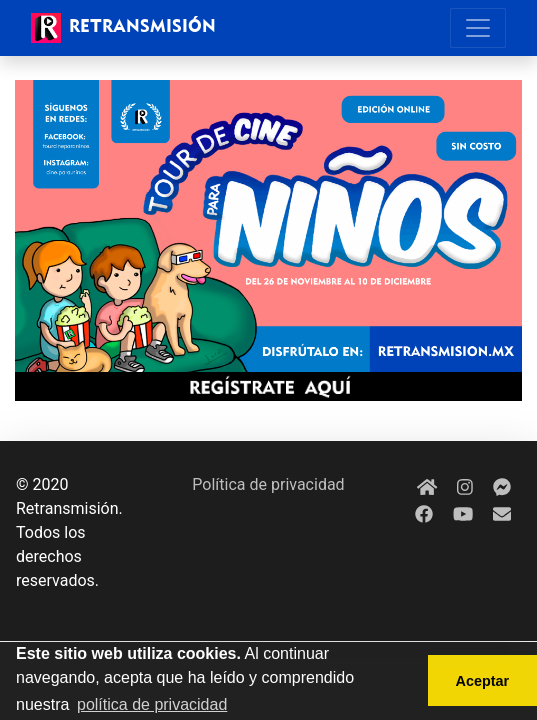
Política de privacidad (268, 484)
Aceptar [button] (483, 681)
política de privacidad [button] (152, 704)
